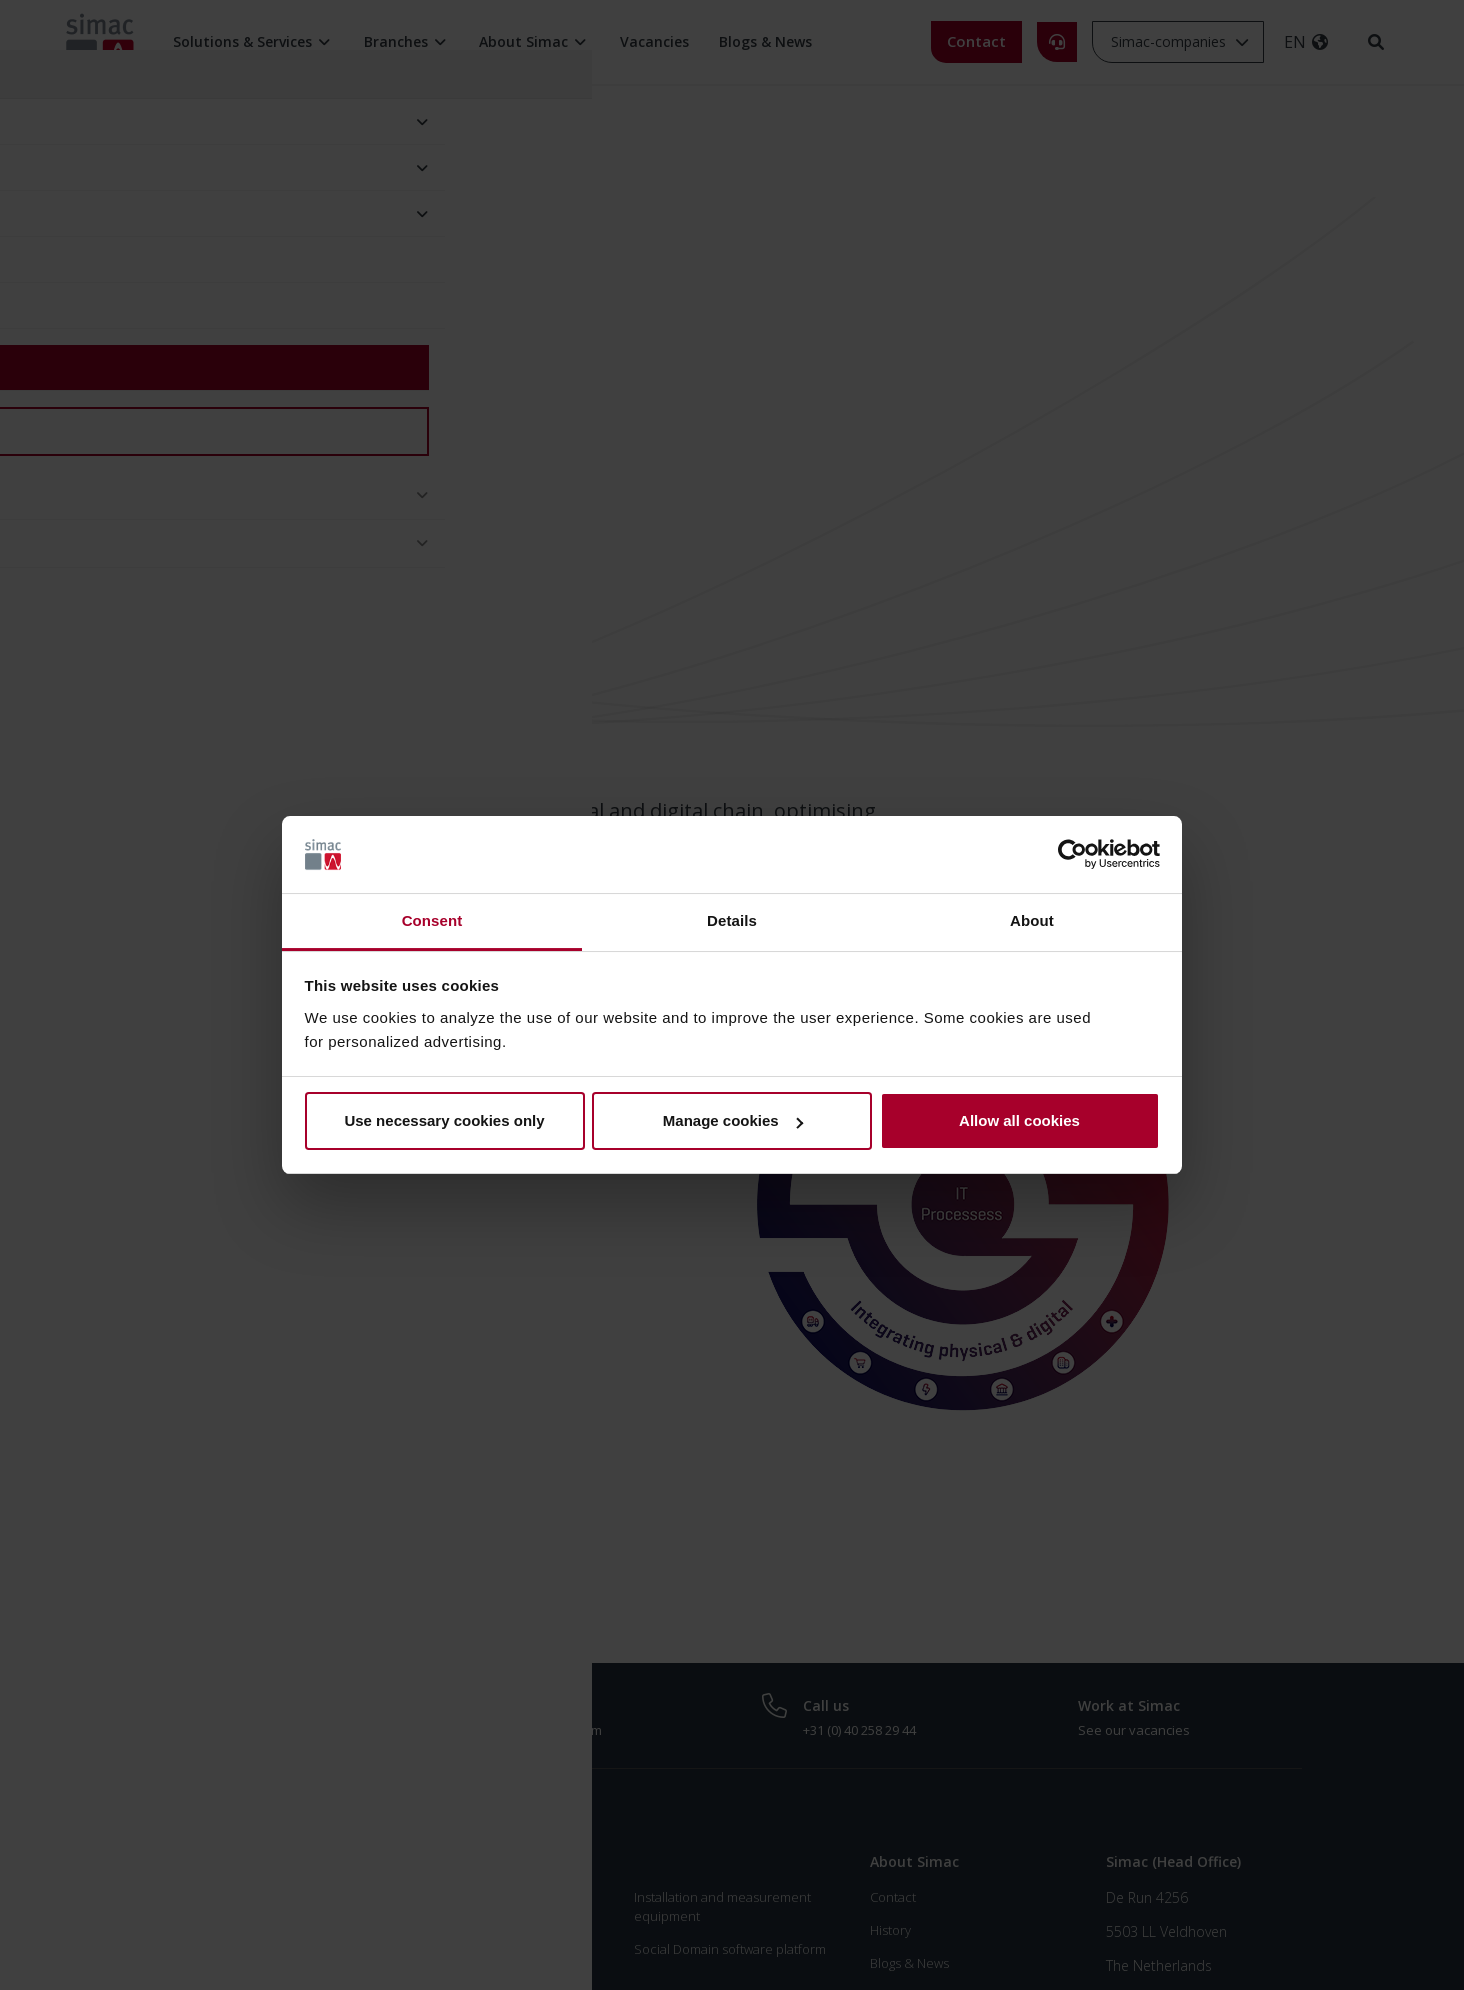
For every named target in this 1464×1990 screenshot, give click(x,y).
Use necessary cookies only (444, 1120)
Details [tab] (732, 920)
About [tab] (1032, 920)
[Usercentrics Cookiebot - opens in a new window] (1072, 855)
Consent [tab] (432, 920)
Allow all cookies (1019, 1120)
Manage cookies (733, 1120)
